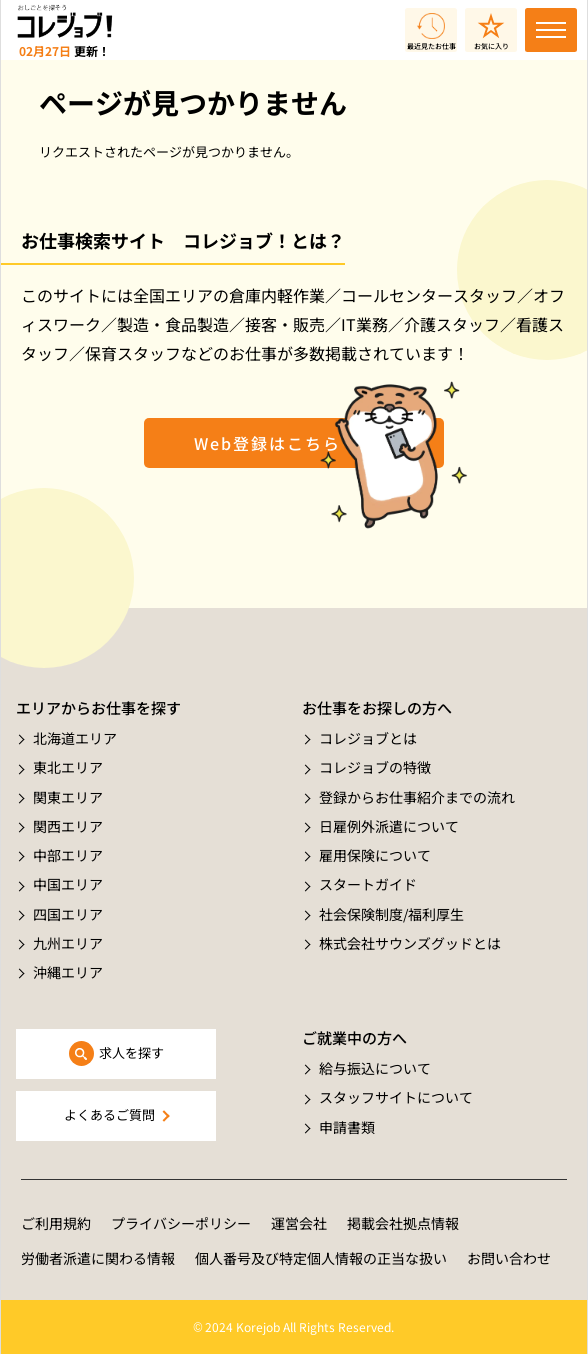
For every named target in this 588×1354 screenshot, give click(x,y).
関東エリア (68, 797)
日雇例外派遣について (389, 826)
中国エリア (68, 884)
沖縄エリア (68, 972)
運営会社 (299, 1223)
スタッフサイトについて (396, 1097)
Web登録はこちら (267, 443)
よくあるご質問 (109, 1114)
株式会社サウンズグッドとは (410, 943)
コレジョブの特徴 (375, 767)
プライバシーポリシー (181, 1223)
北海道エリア (75, 738)
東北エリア (68, 767)
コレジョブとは (368, 738)
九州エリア (68, 943)
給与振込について (375, 1068)
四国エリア (68, 914)
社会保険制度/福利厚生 (391, 914)
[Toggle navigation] (551, 30)
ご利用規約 (56, 1223)
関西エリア (68, 826)
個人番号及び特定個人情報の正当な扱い (321, 1258)
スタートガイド (368, 884)
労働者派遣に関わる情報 (98, 1258)
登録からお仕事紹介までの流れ (417, 797)
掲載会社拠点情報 (403, 1223)
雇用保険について (375, 855)
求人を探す (131, 1052)
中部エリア (68, 855)
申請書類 (347, 1127)
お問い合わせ (509, 1258)
